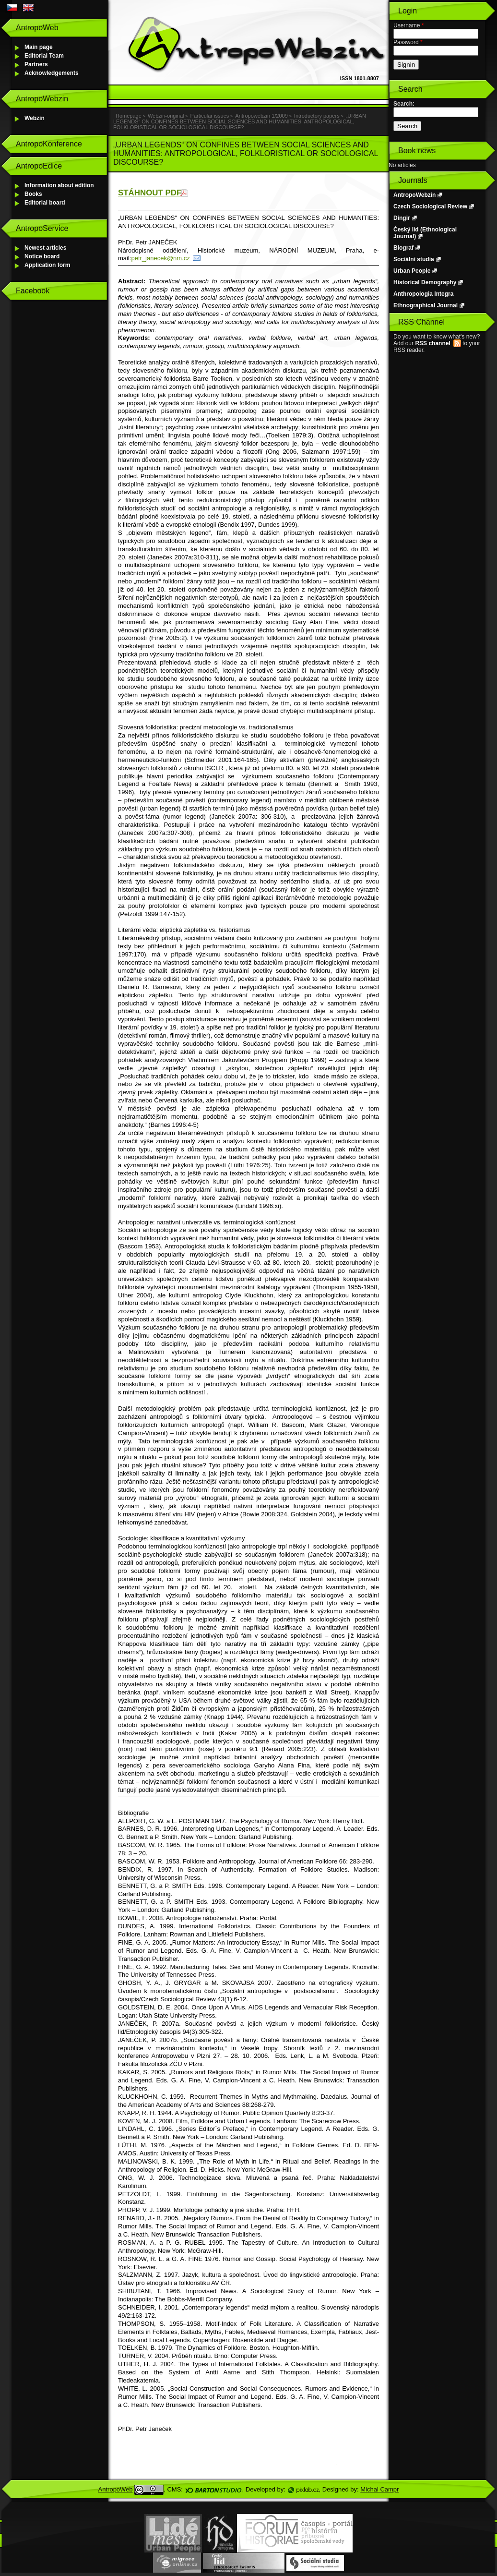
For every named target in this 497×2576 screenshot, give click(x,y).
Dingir (401, 218)
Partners (36, 64)
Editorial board (44, 202)
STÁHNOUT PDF (149, 192)
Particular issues (209, 116)
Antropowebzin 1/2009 (261, 116)
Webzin (34, 118)
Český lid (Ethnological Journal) (425, 233)
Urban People (411, 270)
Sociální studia (413, 259)
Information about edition (59, 185)
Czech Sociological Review (430, 206)
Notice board (41, 256)
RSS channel (432, 343)
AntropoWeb (115, 2489)
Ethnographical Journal (425, 305)
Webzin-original (166, 116)
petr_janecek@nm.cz (160, 258)
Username (408, 25)
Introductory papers (317, 116)
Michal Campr (379, 2489)
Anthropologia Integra (423, 293)
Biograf (403, 247)
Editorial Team (44, 55)
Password (408, 42)
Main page (38, 47)
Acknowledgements (51, 73)
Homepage (129, 116)
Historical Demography (424, 282)
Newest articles (45, 247)
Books (33, 194)
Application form (47, 265)
